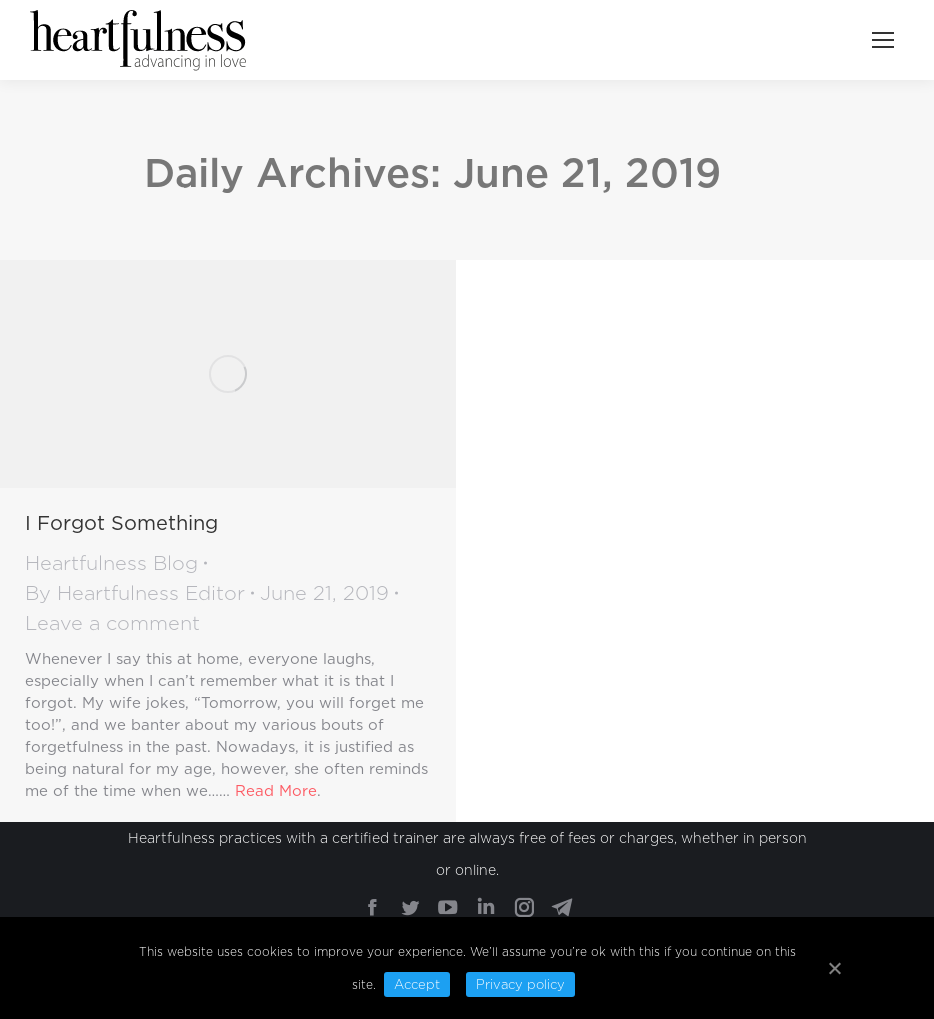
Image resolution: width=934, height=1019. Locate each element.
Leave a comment (112, 623)
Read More (276, 791)
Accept (417, 984)
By (135, 593)
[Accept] (834, 968)
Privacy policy (520, 984)
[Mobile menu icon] (883, 40)
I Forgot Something (121, 523)
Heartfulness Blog (111, 563)
